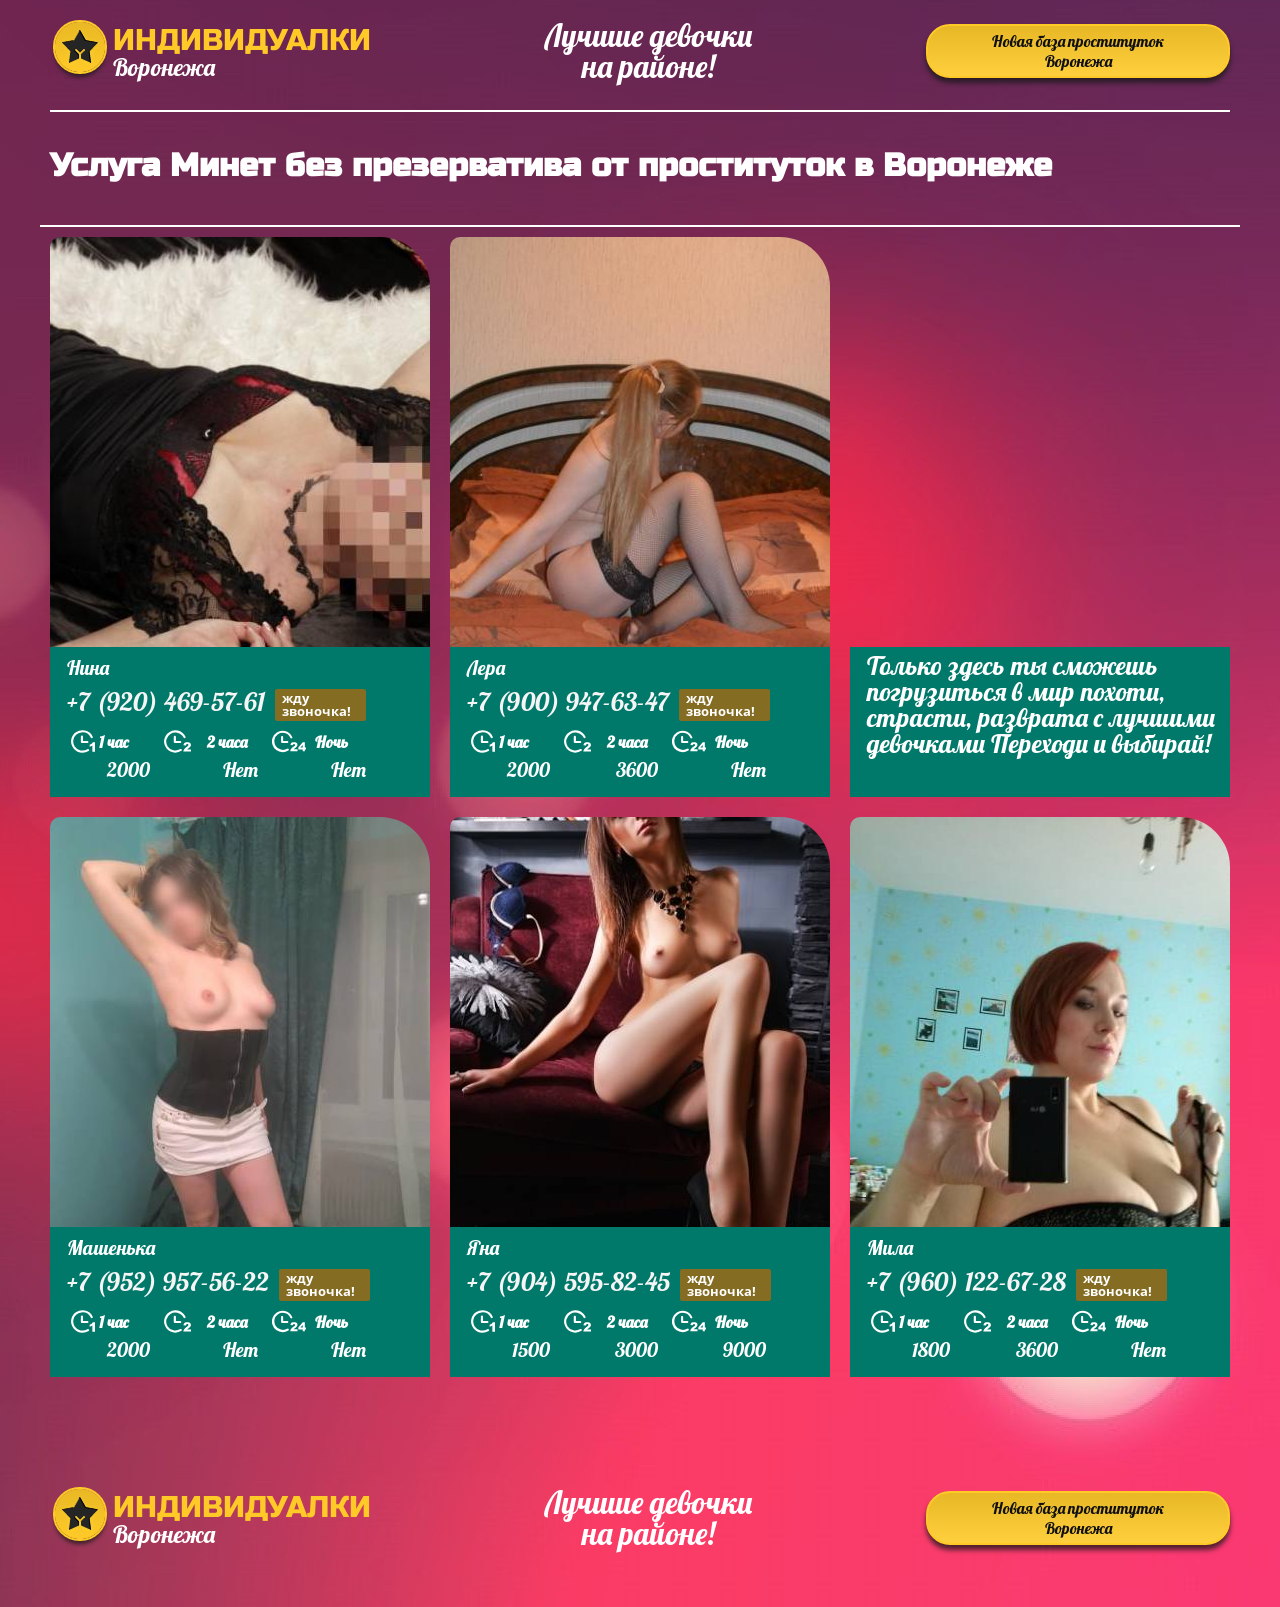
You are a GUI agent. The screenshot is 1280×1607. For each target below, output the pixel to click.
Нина (88, 667)
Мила (890, 1247)
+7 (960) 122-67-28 (1017, 1284)
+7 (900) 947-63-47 (618, 704)
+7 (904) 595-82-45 (619, 1284)
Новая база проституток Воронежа (1078, 51)
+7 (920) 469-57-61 (216, 704)
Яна (483, 1247)
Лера (486, 667)
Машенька (111, 1247)
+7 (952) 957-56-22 (218, 1284)
